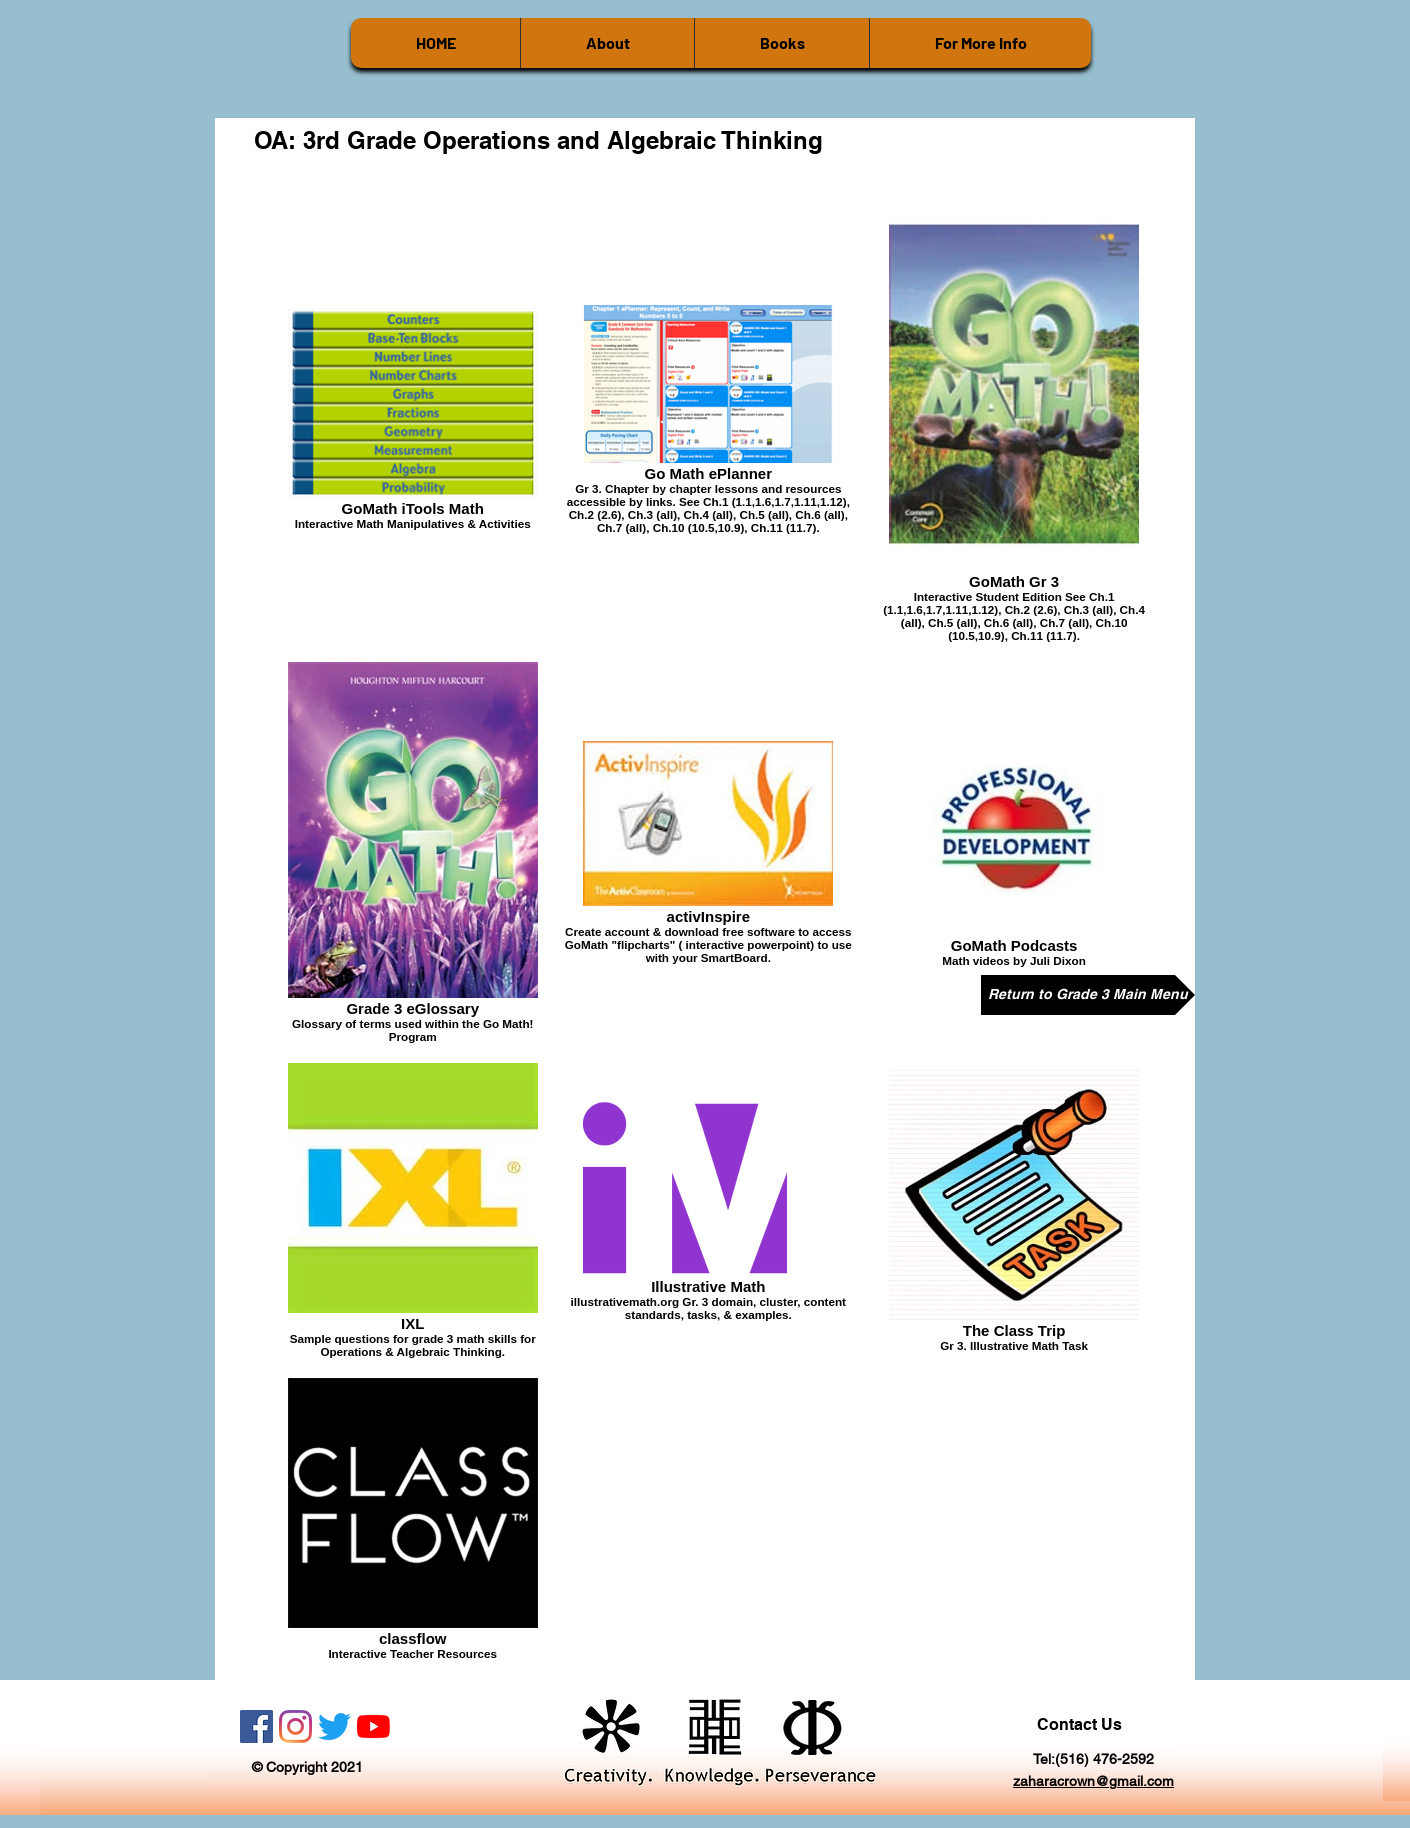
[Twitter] (334, 1726)
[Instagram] (295, 1726)
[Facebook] (256, 1726)
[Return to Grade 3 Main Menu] (1088, 995)
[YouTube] (373, 1726)
